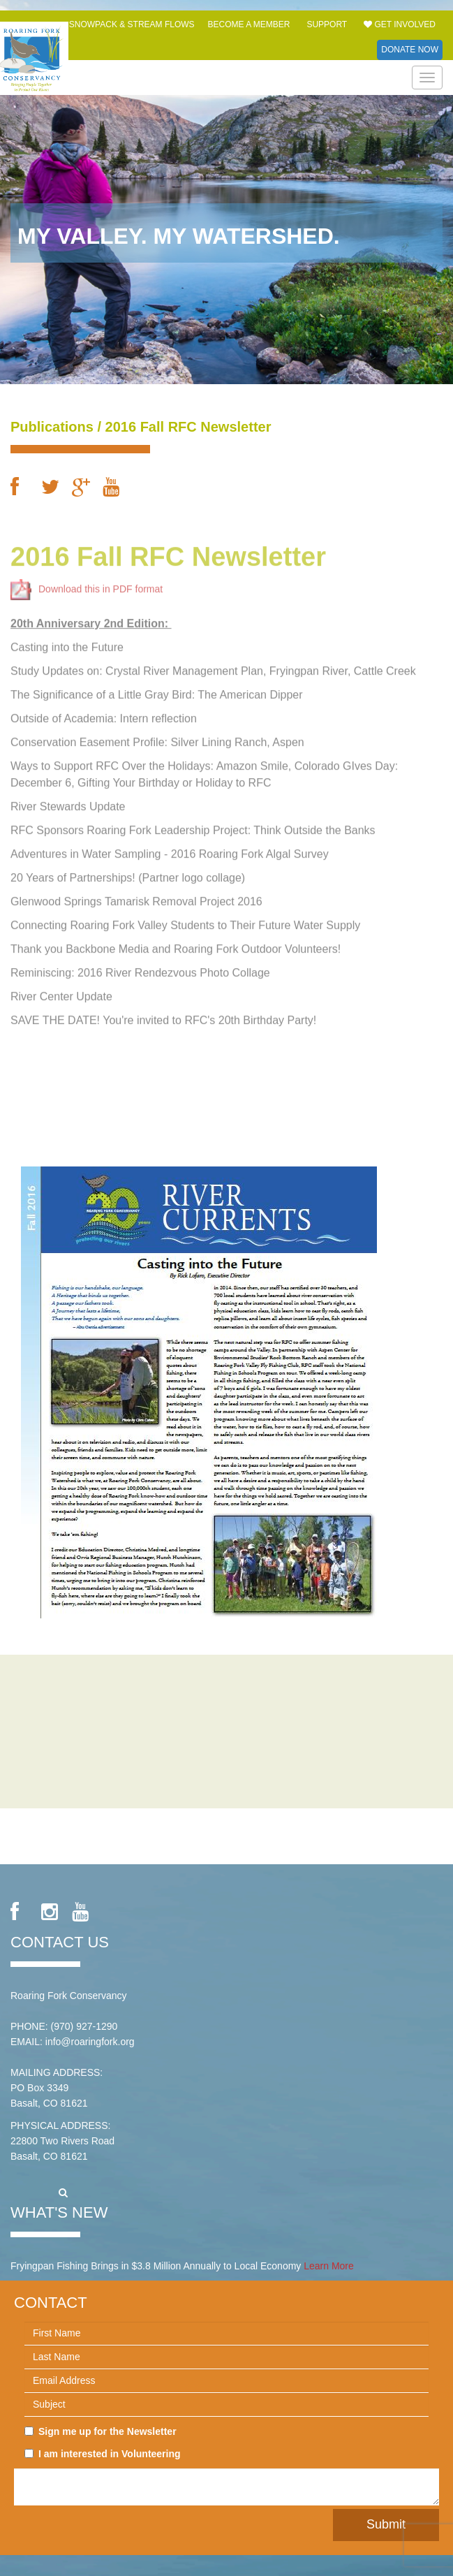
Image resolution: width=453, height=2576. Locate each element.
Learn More (329, 2265)
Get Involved (400, 24)
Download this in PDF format (86, 583)
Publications (52, 426)
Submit (386, 2524)
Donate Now (409, 49)
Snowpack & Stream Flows (132, 24)
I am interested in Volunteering (102, 2453)
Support (326, 24)
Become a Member (248, 24)
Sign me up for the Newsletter (100, 2431)
